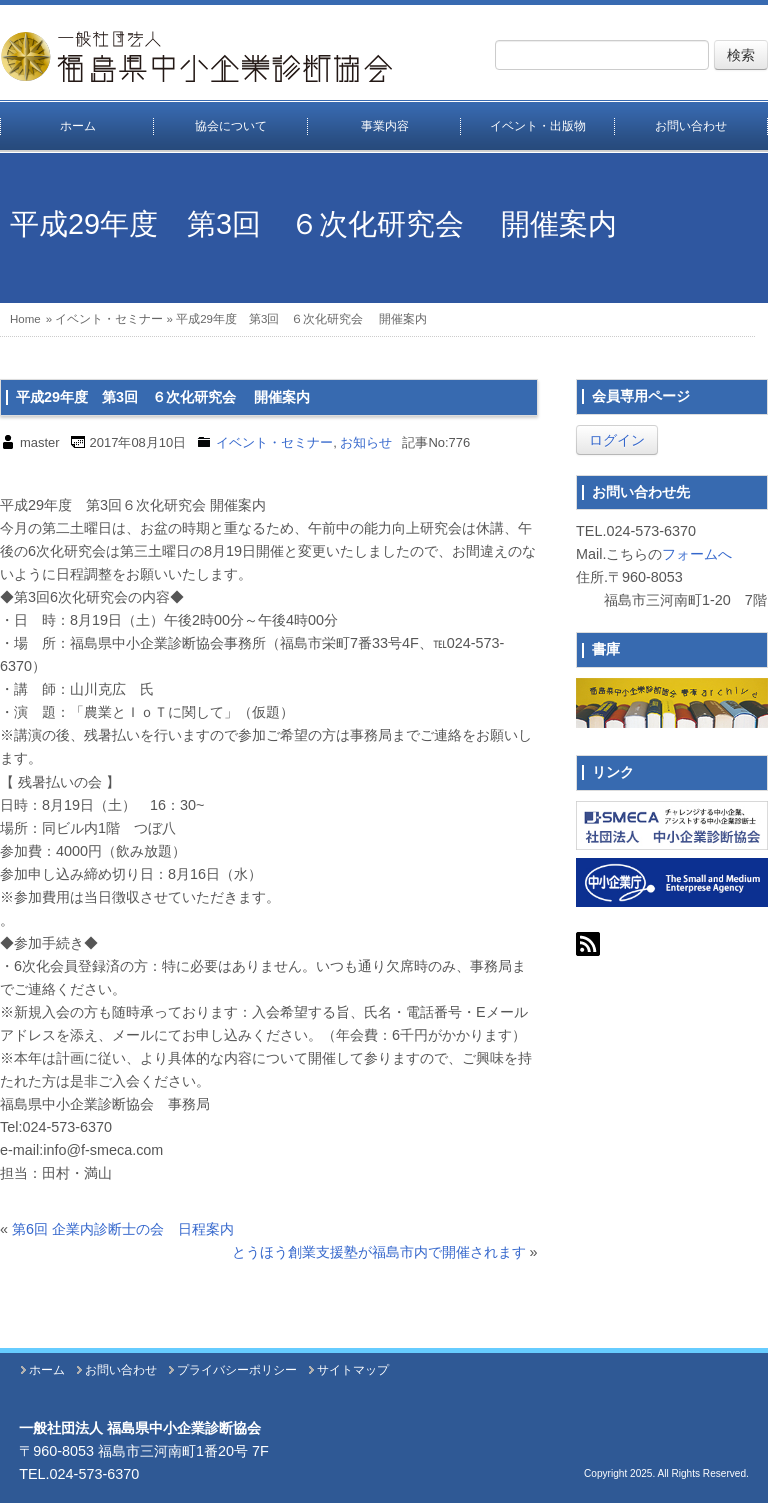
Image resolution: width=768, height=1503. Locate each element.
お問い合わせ (121, 1370)
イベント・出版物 (538, 126)
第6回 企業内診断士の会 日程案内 (123, 1229)
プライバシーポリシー (237, 1370)
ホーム (78, 126)
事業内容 (385, 126)
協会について (231, 126)
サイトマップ (353, 1370)
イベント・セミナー (109, 319)
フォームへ (697, 554)
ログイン (617, 440)
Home (25, 319)
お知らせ (366, 442)
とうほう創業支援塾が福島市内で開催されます (379, 1252)
